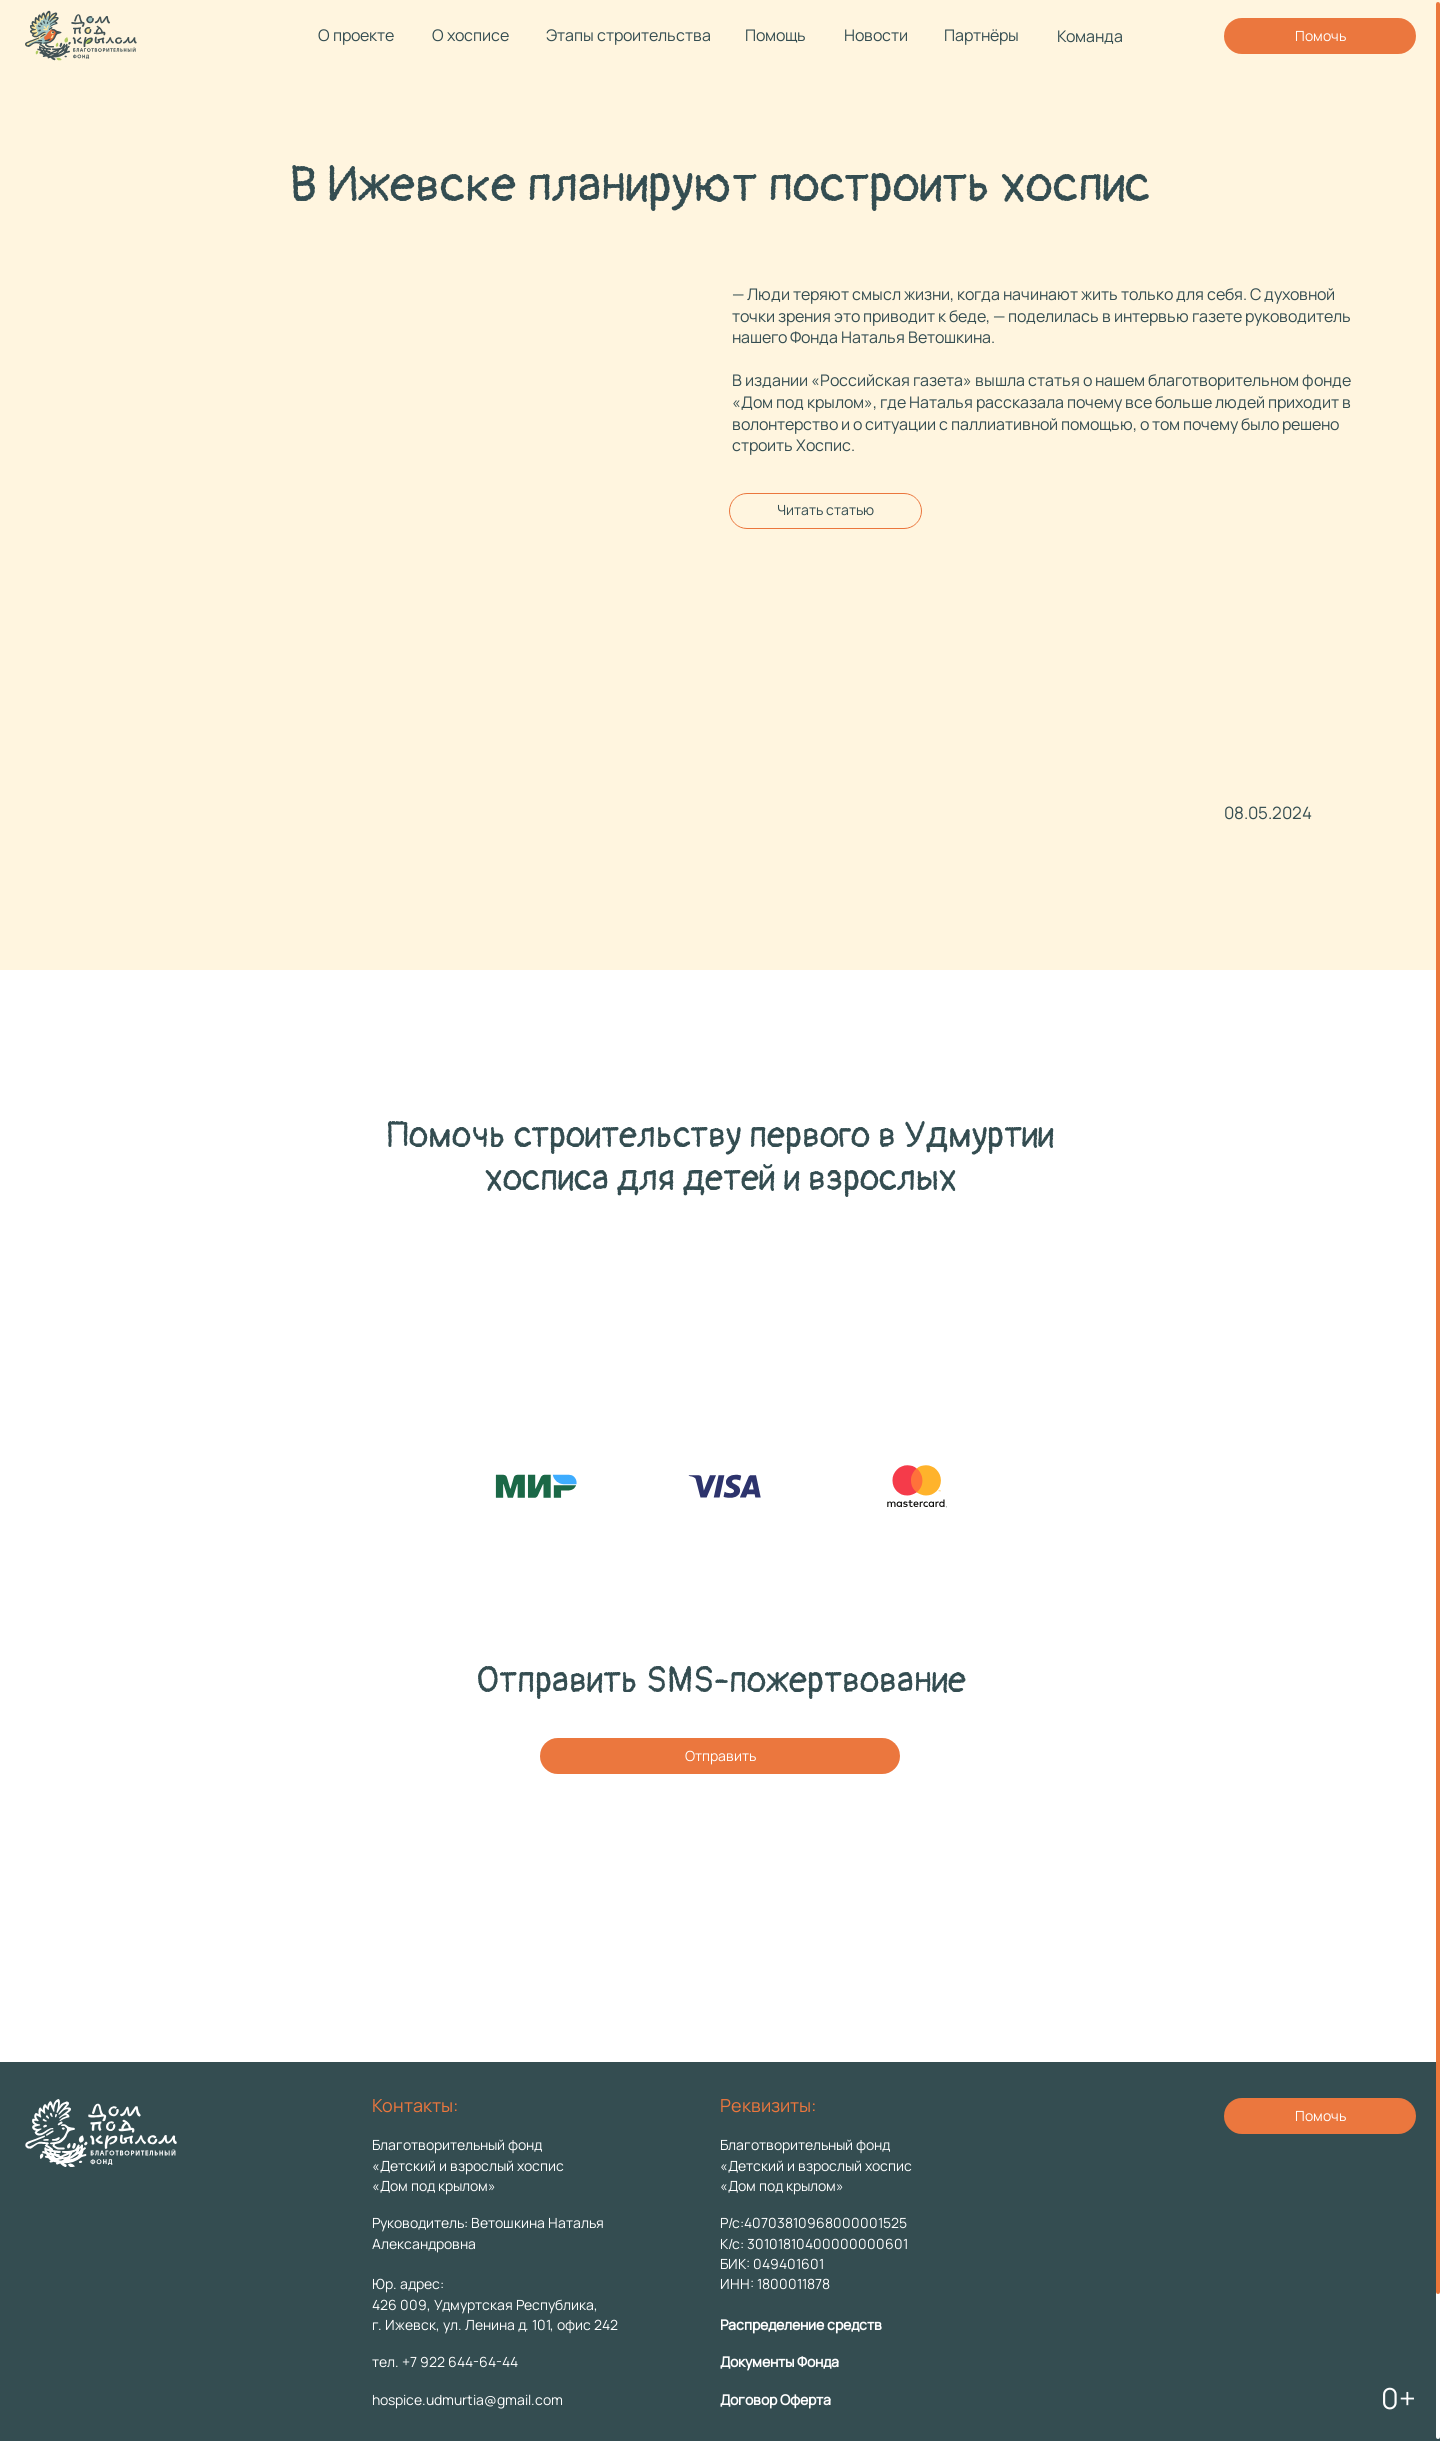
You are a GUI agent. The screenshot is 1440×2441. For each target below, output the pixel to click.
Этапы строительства (628, 35)
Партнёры (981, 35)
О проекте (356, 35)
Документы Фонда (779, 2361)
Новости (876, 35)
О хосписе (470, 35)
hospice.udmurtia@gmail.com (467, 2399)
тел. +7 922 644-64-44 (445, 2361)
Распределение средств (801, 2324)
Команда (1090, 36)
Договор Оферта (775, 2399)
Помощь (775, 35)
